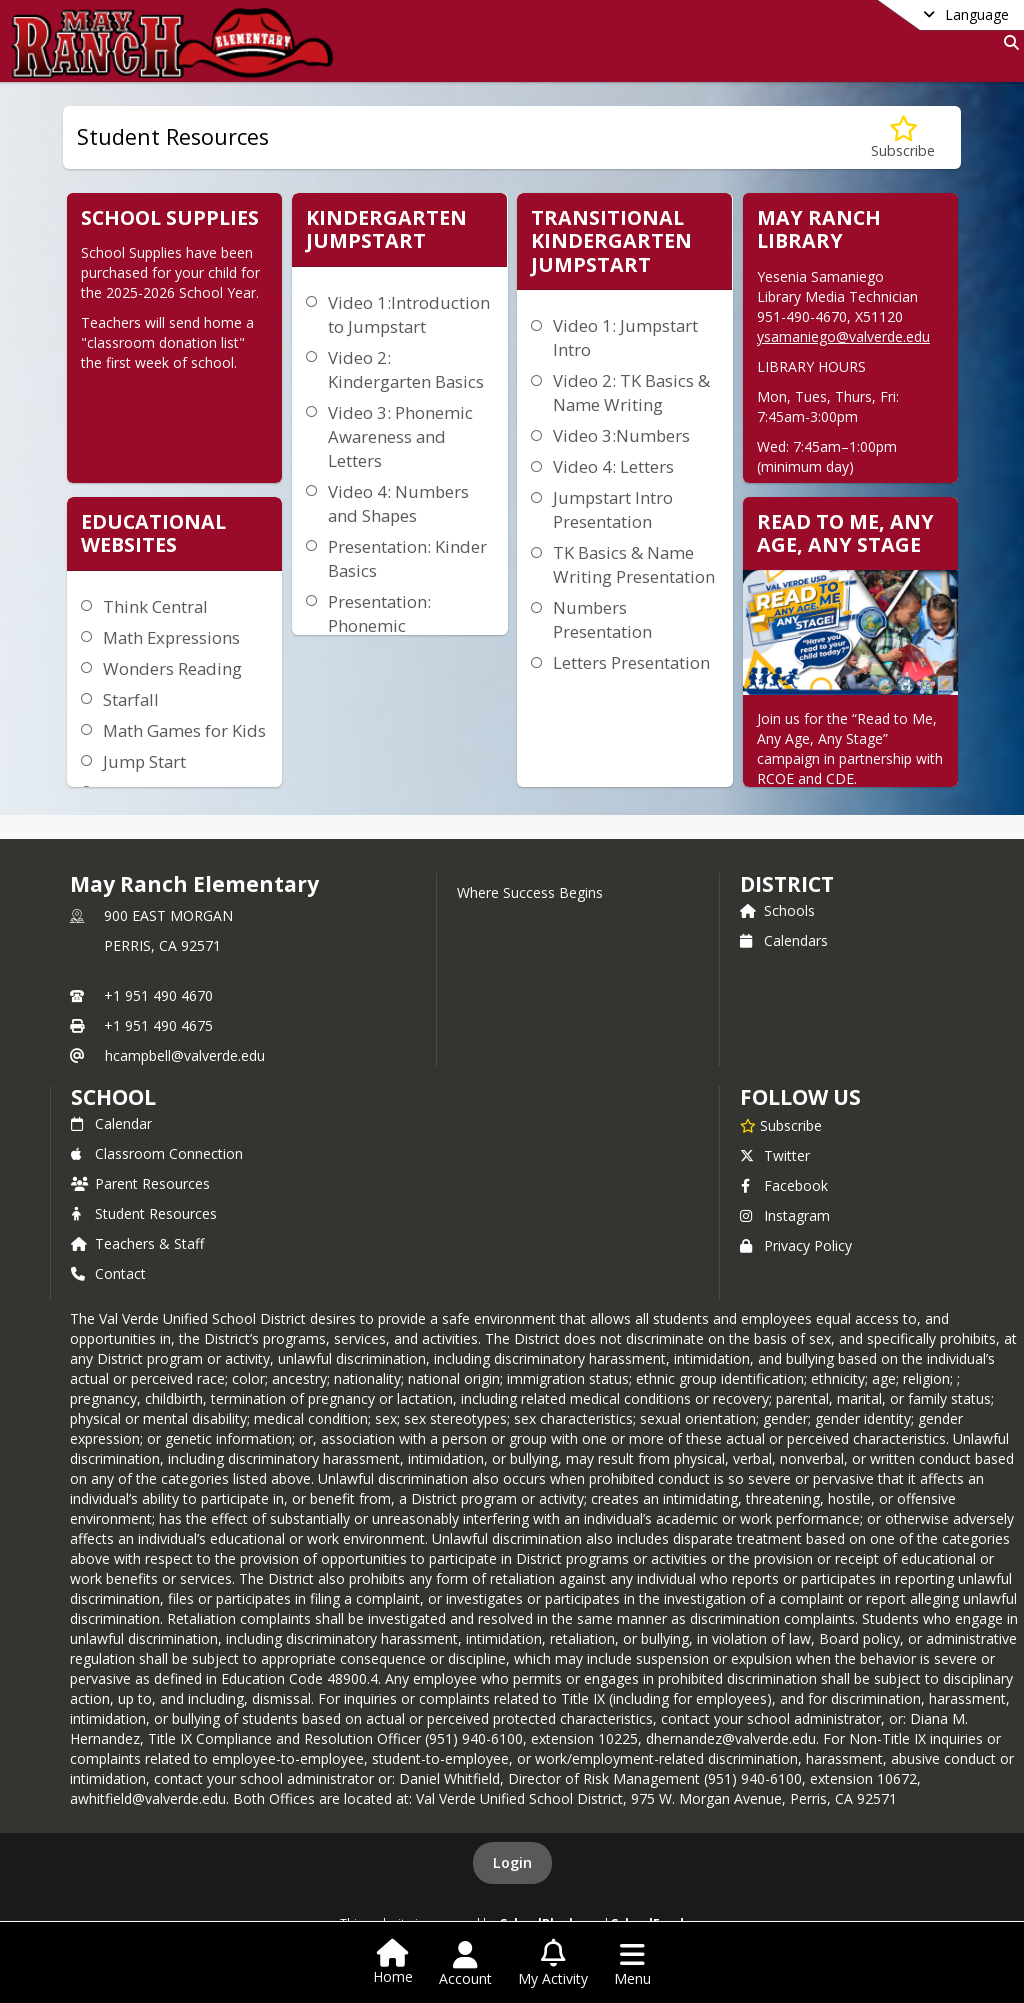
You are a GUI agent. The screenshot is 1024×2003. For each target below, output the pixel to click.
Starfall (131, 699)
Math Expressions (171, 637)
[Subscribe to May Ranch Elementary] (781, 1125)
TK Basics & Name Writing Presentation (634, 564)
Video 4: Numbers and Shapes (398, 503)
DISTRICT (787, 884)
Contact (108, 1273)
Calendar (111, 1123)
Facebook (784, 1185)
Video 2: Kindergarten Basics (406, 369)
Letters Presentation (631, 662)
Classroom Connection (157, 1153)
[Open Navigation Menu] (632, 1964)
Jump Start (144, 761)
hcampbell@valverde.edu (185, 1055)
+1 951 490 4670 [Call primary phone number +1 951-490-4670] (158, 995)
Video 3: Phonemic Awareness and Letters (400, 436)
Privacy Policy (796, 1245)
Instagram (785, 1215)
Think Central (155, 606)
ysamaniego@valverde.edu (843, 336)
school (113, 1097)
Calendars (784, 940)
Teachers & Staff (137, 1243)
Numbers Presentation (602, 619)
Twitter (775, 1155)
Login (512, 1862)
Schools (777, 910)
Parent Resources (140, 1183)
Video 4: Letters (613, 466)
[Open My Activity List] (553, 1964)
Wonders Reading (172, 668)
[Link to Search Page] (1007, 42)
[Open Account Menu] (465, 1964)
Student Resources (144, 1213)
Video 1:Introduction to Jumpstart (409, 314)
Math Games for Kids (184, 730)
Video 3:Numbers (621, 435)
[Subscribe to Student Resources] (903, 137)
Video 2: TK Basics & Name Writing (631, 392)
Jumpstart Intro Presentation (613, 509)
